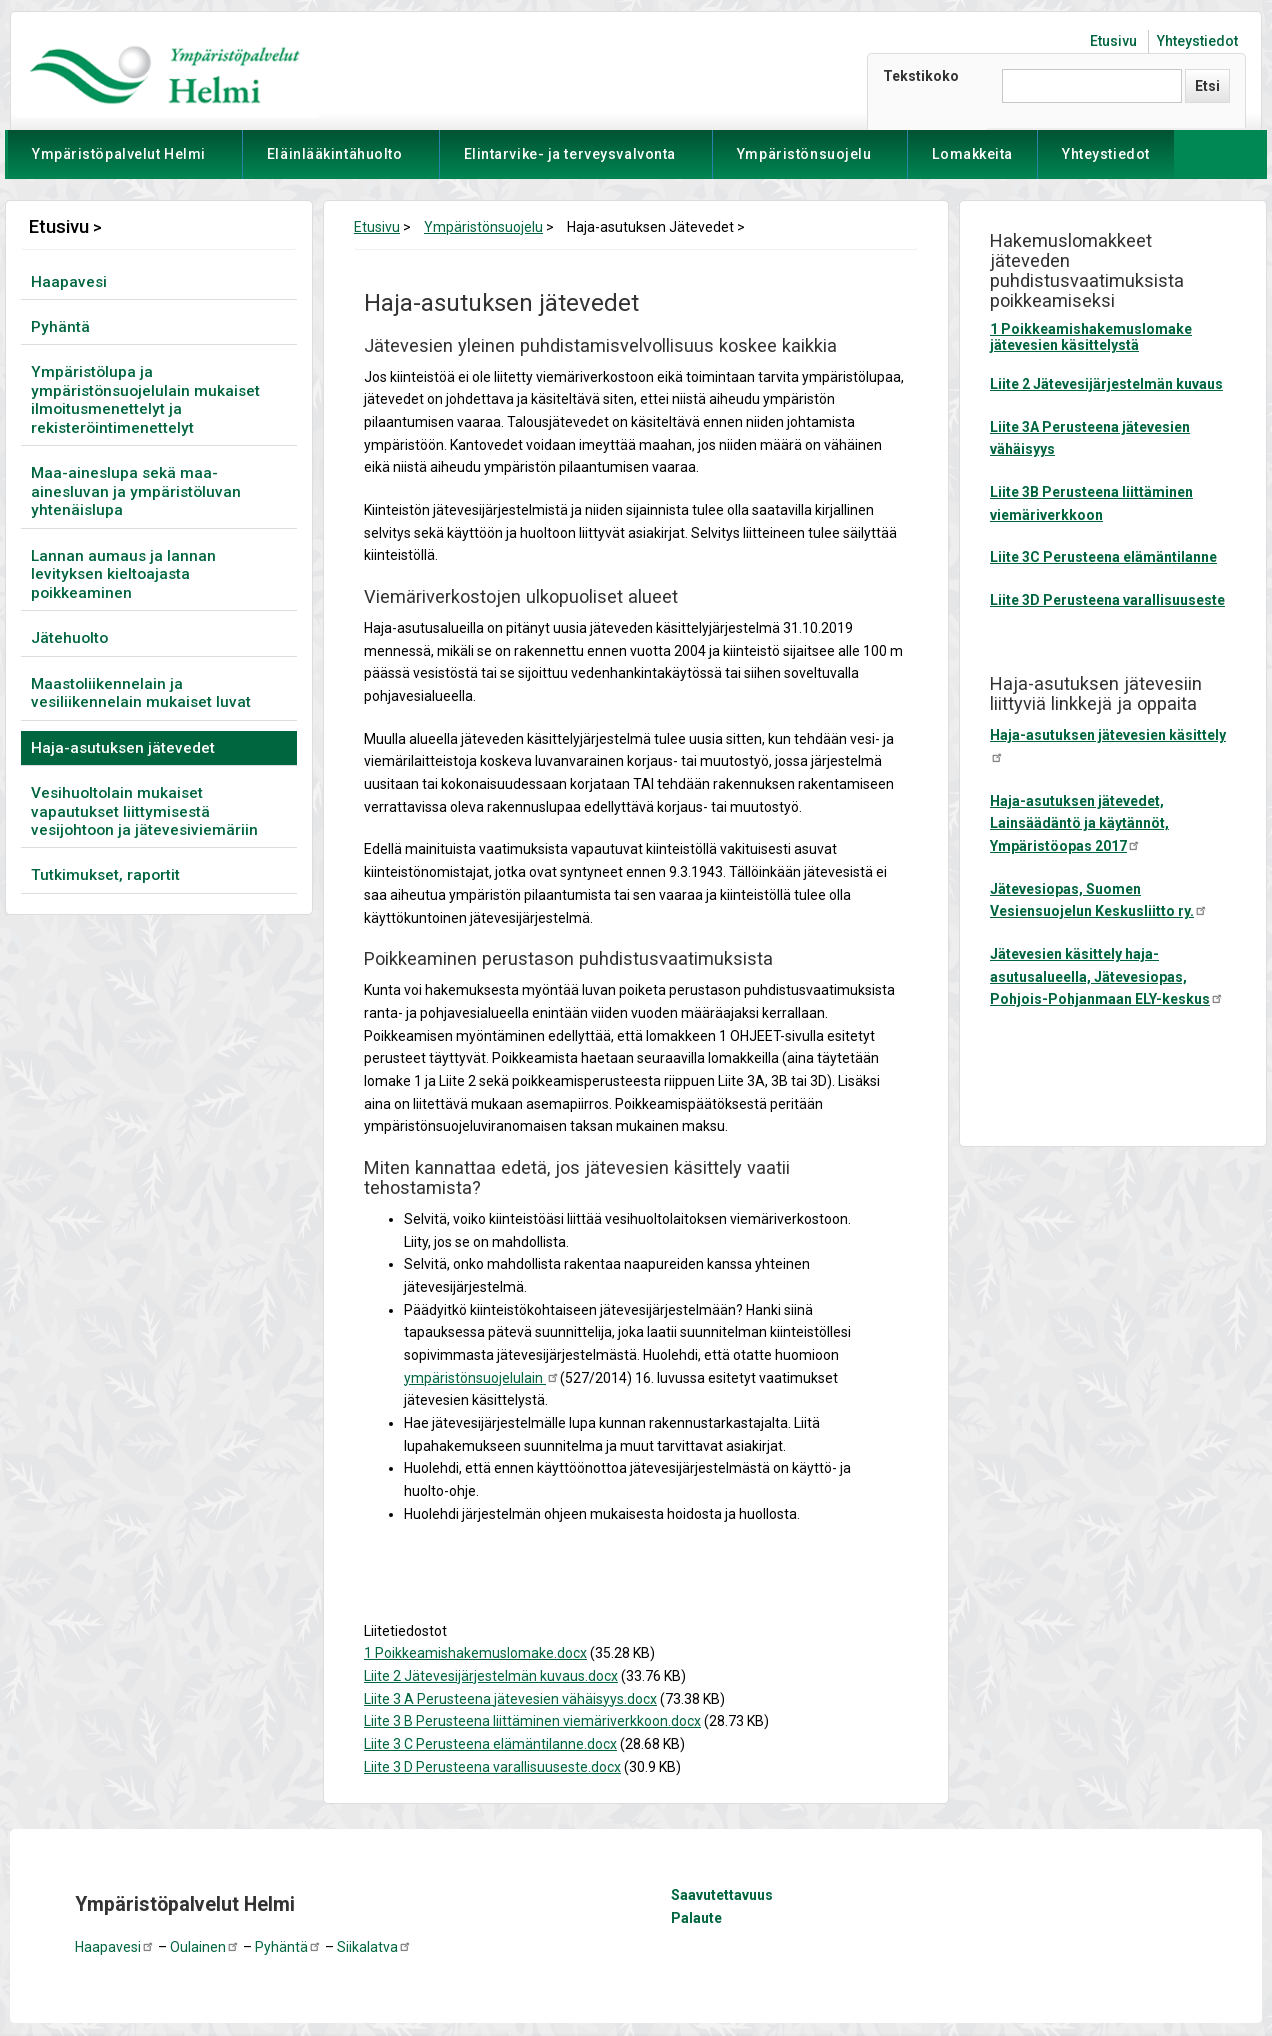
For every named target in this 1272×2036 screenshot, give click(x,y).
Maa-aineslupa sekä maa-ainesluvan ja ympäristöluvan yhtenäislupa (136, 491)
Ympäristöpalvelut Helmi (119, 162)
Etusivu (1113, 41)
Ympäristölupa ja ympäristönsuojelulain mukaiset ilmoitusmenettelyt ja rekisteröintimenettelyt (145, 399)
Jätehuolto (69, 638)
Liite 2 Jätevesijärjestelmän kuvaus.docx (491, 1676)
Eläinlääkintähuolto (335, 162)
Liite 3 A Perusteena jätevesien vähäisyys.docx (510, 1699)
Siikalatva (374, 1947)
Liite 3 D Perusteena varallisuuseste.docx (492, 1767)
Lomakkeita (972, 154)
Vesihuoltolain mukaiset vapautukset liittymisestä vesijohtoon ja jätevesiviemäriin (144, 811)
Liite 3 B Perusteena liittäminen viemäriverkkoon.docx (532, 1721)
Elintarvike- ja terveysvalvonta (570, 162)
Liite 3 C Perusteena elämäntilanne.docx (490, 1744)
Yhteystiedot (1197, 41)
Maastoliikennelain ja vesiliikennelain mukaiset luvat (141, 693)
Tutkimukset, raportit (105, 875)
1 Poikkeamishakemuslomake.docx (475, 1653)
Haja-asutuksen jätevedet (123, 748)
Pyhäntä (60, 327)
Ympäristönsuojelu (804, 162)
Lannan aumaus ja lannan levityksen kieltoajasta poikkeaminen (123, 574)
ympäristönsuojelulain (482, 1378)
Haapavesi (69, 282)
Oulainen (205, 1947)
